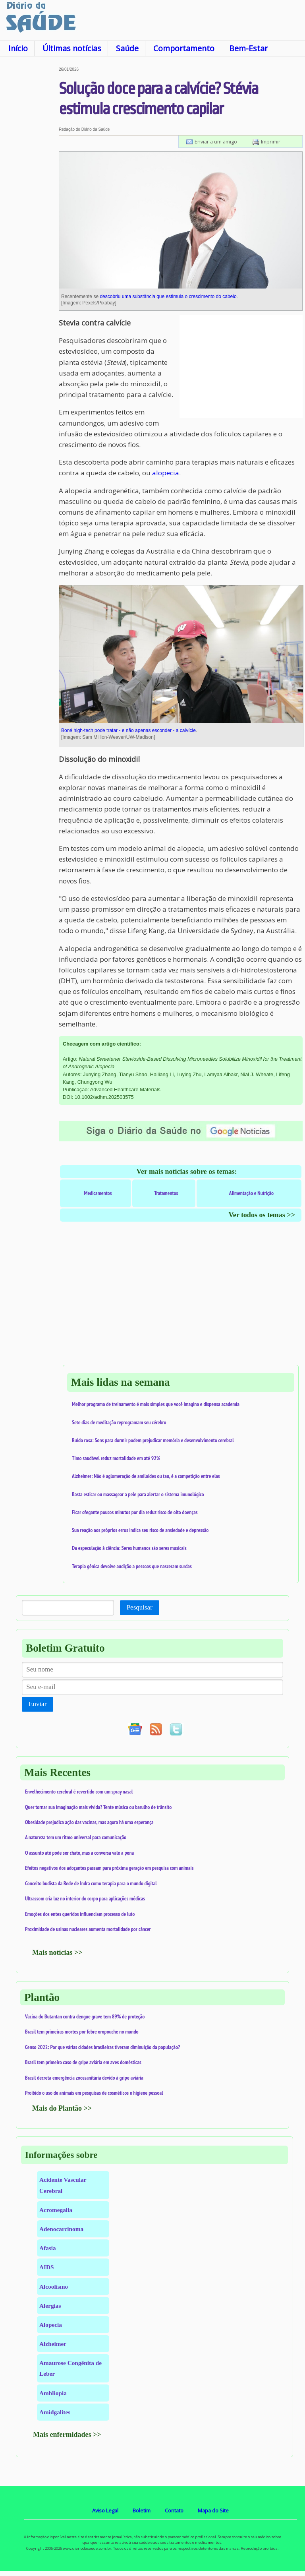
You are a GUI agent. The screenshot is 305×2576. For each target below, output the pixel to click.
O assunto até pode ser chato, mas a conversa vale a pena (79, 1852)
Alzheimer (52, 2343)
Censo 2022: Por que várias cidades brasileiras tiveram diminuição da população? (102, 2047)
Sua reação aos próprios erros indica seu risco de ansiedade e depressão (140, 1530)
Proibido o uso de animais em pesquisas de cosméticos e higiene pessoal (94, 2092)
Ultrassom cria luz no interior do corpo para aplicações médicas (85, 1898)
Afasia (47, 2248)
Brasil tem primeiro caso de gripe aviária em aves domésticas (83, 2062)
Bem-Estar (248, 48)
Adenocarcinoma (61, 2228)
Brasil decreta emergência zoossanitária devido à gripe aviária (84, 2077)
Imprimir (270, 141)
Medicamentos (98, 1193)
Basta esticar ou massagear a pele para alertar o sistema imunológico (138, 1494)
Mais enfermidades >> (67, 2434)
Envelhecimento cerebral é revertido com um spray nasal (79, 1791)
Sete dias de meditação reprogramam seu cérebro (119, 1422)
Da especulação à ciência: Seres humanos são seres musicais (129, 1547)
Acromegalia (55, 2209)
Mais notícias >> (57, 1952)
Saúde (127, 48)
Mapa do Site (213, 2510)
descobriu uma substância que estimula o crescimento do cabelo (168, 296)
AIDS (46, 2267)
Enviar (37, 1704)
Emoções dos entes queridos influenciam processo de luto (80, 1913)
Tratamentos (166, 1193)
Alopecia (50, 2324)
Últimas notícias (71, 48)
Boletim (142, 2510)
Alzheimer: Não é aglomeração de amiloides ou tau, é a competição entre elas (146, 1476)
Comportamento (183, 48)
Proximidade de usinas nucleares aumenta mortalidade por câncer (88, 1929)
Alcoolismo (53, 2286)
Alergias (50, 2305)
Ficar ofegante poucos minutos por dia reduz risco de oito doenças (135, 1512)
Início (18, 48)
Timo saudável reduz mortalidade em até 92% (116, 1458)
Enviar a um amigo (216, 141)
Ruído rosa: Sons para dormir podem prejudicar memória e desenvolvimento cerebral (153, 1440)
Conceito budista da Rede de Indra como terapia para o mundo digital (91, 1883)
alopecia (165, 472)
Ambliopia (53, 2393)
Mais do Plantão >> (62, 2108)
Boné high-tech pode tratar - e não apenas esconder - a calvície (128, 730)
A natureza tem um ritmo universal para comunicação (75, 1837)
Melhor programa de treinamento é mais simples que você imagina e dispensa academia (155, 1404)
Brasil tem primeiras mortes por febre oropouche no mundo (82, 2031)
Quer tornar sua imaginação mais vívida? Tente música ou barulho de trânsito (98, 1807)
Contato (174, 2510)
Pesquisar (139, 1607)
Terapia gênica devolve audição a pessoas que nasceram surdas (132, 1566)
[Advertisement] (29, 186)
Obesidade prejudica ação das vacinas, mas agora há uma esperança (89, 1822)
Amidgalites (54, 2412)
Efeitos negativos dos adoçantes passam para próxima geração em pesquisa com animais (109, 1867)
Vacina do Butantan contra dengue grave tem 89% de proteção (85, 2016)
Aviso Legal (105, 2510)
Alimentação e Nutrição (251, 1193)
